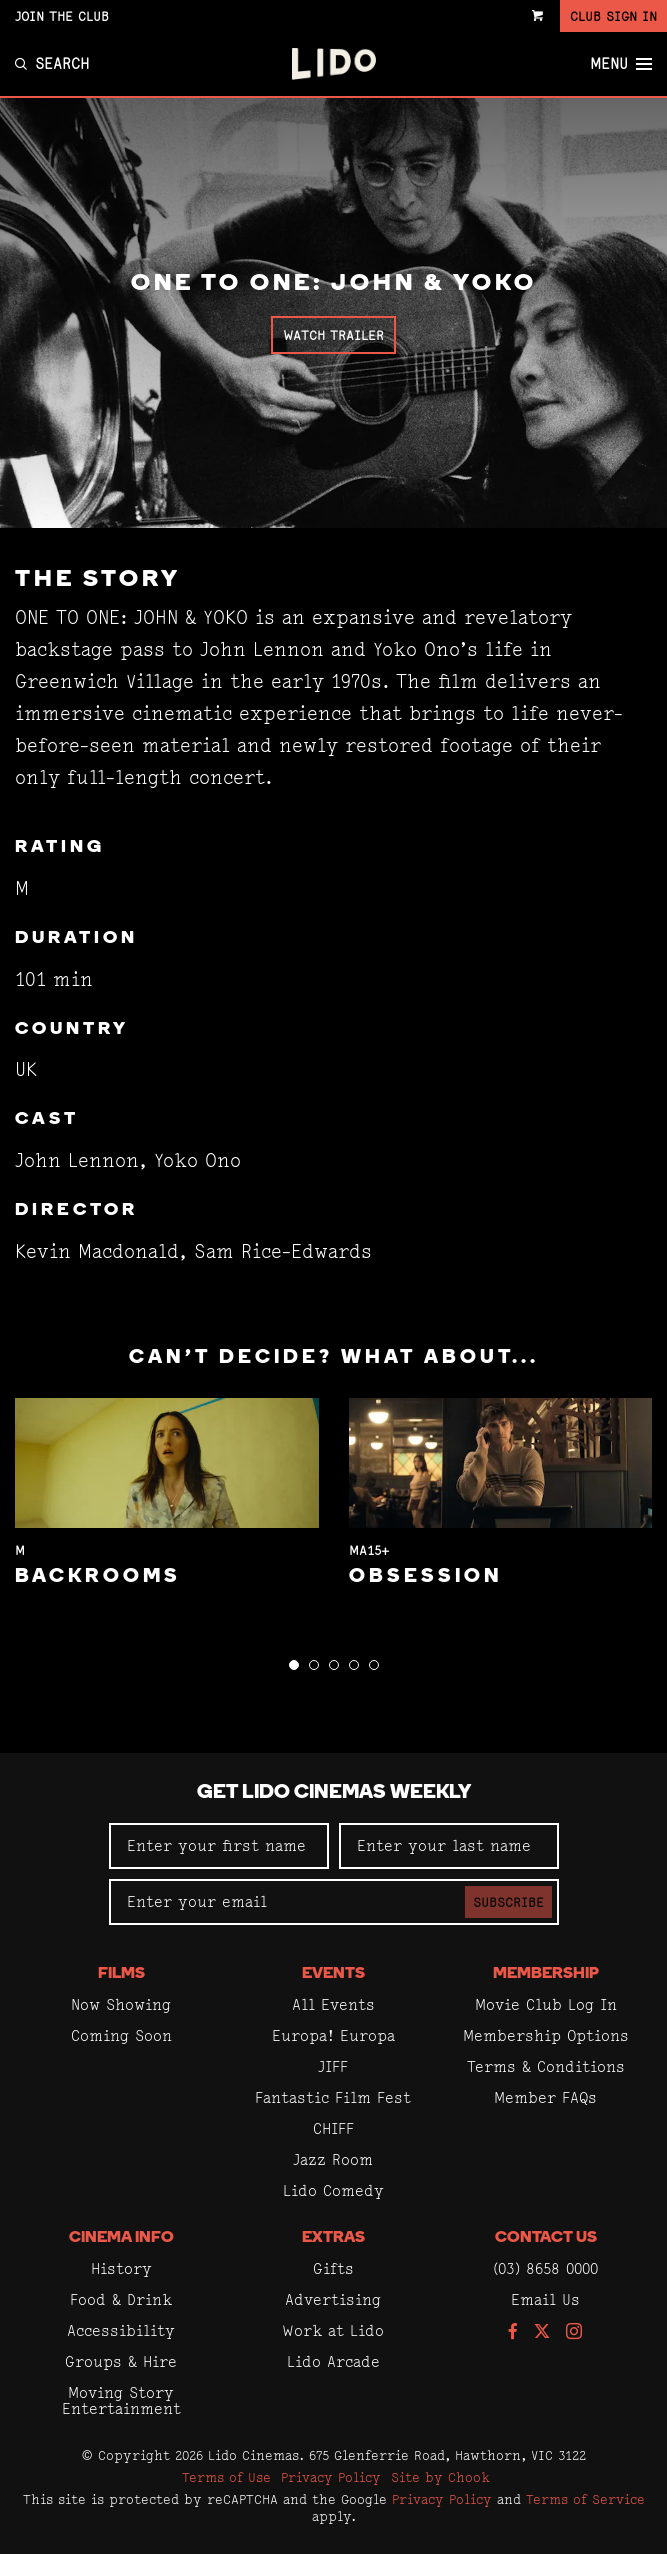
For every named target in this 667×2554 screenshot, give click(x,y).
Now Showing (121, 2004)
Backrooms (98, 1577)
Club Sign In (613, 16)
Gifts (333, 2268)
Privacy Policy (331, 2477)
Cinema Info (121, 2238)
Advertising (333, 2299)
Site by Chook (440, 2477)
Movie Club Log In (546, 2004)
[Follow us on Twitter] (542, 2332)
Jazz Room (333, 2159)
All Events (333, 2004)
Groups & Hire (121, 2361)
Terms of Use (226, 2477)
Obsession (426, 1577)
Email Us (545, 2299)
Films (121, 1974)
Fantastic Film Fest (333, 2097)
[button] (294, 1665)
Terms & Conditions (546, 2066)
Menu (621, 64)
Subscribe (508, 1902)
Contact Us (546, 2238)
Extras (333, 2238)
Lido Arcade (333, 2361)
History (121, 2268)
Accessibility (121, 2330)
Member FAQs (545, 2097)
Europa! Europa (333, 2035)
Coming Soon (121, 2035)
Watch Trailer (333, 335)
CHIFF (333, 2128)
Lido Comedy (333, 2190)
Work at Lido (333, 2330)
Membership (546, 1974)
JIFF (333, 2066)
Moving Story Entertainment (121, 2400)
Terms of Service (585, 2499)
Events (333, 1974)
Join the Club (62, 16)
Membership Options (546, 2035)
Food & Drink (121, 2299)
